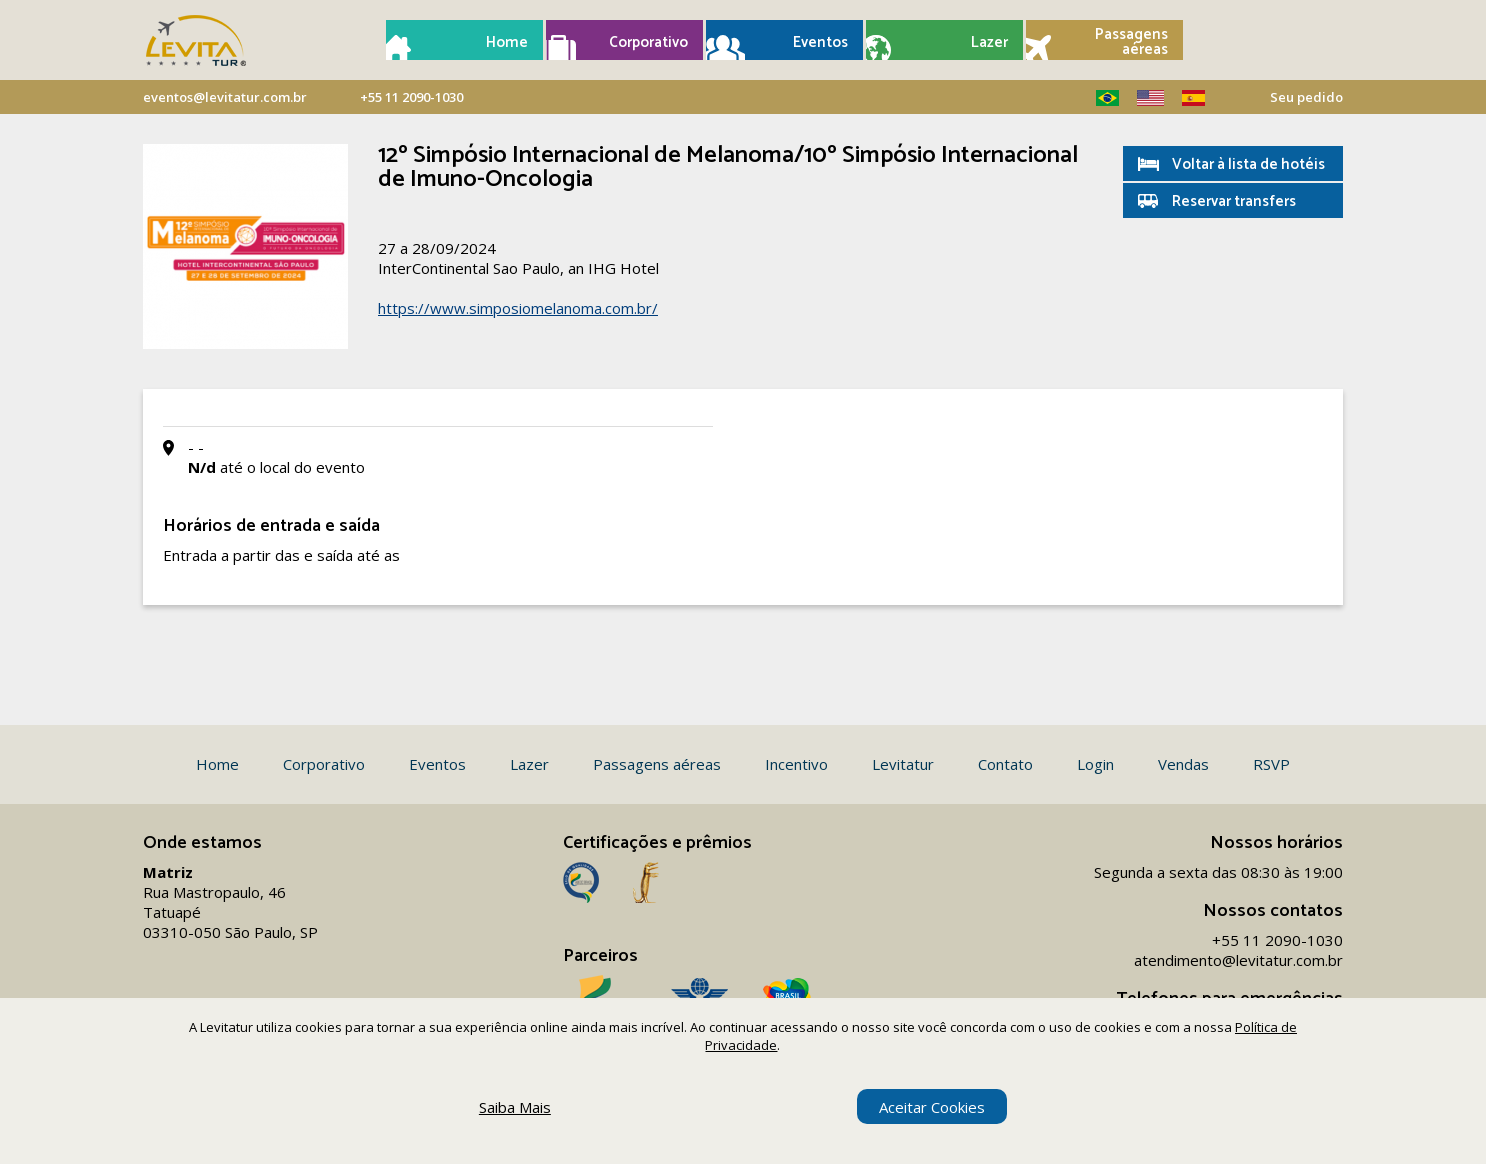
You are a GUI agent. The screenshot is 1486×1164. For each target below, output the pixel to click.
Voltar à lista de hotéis (1248, 164)
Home (507, 42)
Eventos (820, 42)
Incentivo (796, 764)
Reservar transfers (1234, 201)
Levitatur (903, 764)
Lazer (989, 42)
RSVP (1271, 764)
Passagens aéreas (1131, 42)
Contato (1005, 764)
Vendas (1183, 764)
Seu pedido (1306, 97)
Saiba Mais (515, 1107)
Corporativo (648, 42)
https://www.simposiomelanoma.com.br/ (518, 308)
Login (1095, 764)
